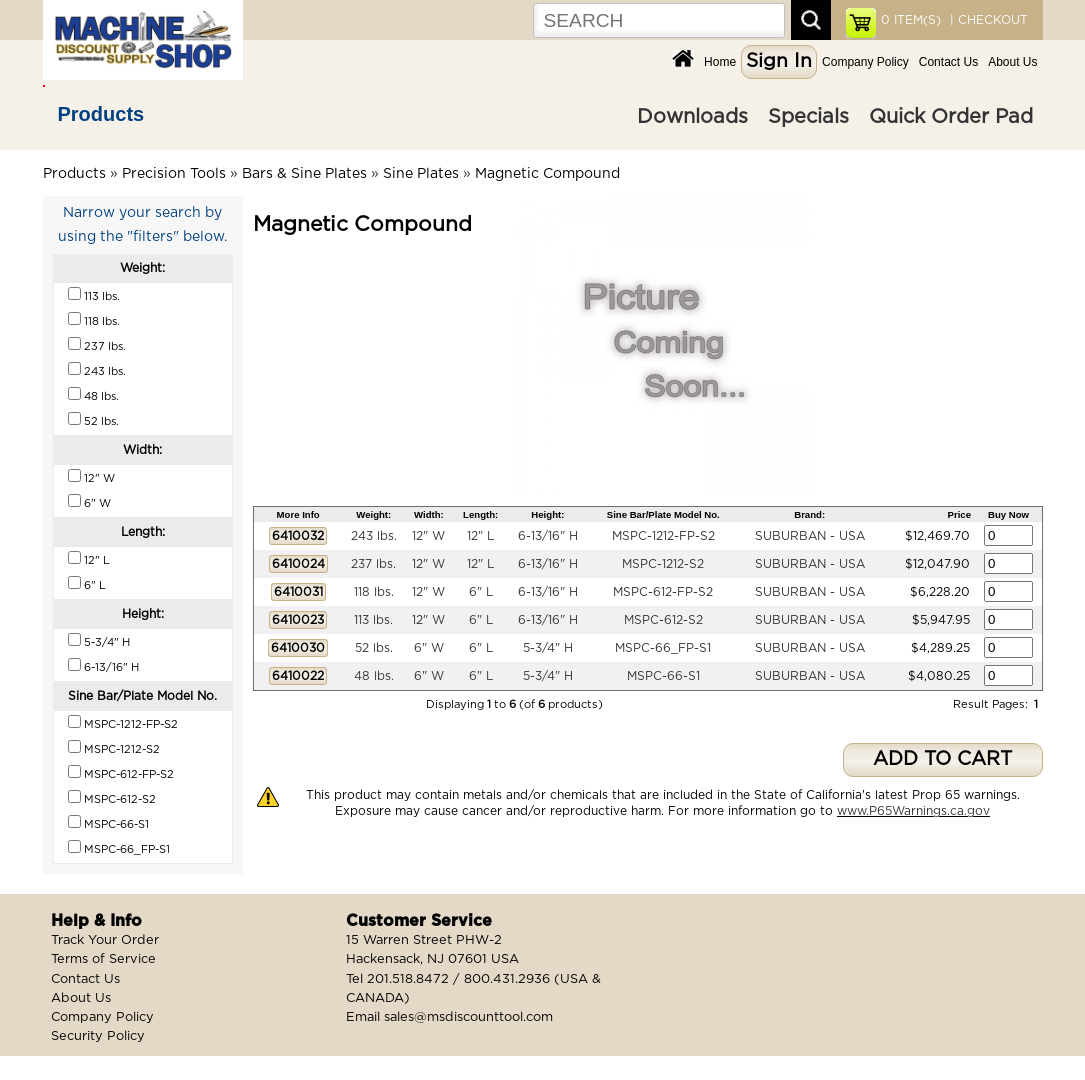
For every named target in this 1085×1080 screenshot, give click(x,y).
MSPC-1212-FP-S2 (663, 536)
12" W (428, 536)
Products (101, 114)
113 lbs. (373, 620)
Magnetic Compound (547, 174)
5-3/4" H (548, 648)
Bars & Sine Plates (304, 174)
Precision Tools (174, 174)
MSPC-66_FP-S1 (663, 648)
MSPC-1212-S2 (663, 564)
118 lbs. (374, 592)
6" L (481, 592)
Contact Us (948, 62)
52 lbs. (374, 648)
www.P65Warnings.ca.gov (913, 811)
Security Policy (98, 1036)
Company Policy (865, 62)
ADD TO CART (942, 759)
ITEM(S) (911, 20)
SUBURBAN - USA (810, 536)
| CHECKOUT (987, 20)
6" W (429, 648)
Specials (808, 117)
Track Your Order (105, 940)
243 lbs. (374, 536)
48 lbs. (374, 676)
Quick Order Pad (951, 117)
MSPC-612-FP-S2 (663, 592)
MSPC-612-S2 (663, 620)
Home (720, 62)
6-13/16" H (548, 536)
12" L (480, 536)
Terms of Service (103, 959)
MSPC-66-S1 (663, 676)
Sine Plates (421, 174)
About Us (1012, 62)
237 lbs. (373, 564)
